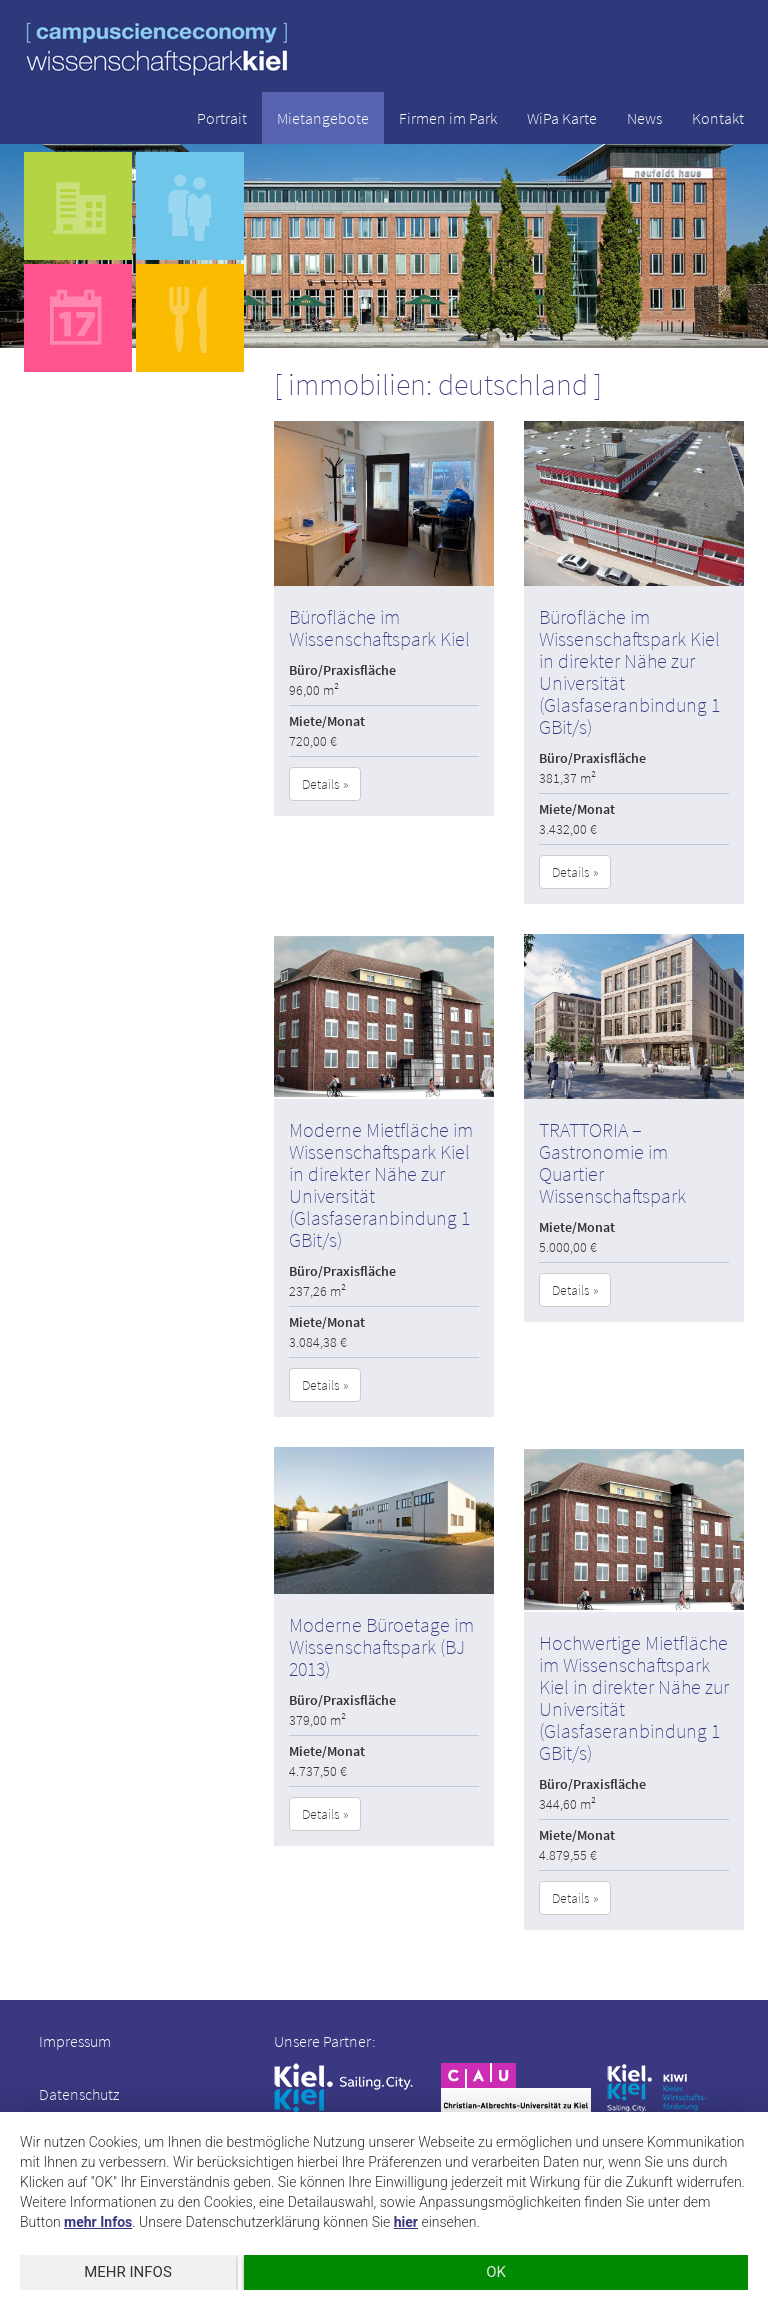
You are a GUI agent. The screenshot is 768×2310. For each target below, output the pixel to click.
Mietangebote (323, 118)
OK (496, 2272)
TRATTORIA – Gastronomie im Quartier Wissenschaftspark (612, 1162)
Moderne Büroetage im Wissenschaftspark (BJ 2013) (381, 1646)
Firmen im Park (448, 118)
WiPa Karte (562, 118)
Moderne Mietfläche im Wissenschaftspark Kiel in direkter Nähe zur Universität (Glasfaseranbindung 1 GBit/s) (381, 1184)
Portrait (222, 118)
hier (406, 2222)
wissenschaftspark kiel (157, 48)
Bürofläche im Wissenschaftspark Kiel (379, 627)
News (644, 118)
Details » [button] (325, 784)
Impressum (75, 2041)
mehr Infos (98, 2222)
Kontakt (718, 118)
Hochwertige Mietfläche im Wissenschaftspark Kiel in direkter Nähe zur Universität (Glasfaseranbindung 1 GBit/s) (634, 1697)
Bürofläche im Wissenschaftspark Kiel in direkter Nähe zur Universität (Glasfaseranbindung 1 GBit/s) (629, 671)
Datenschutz (79, 2094)
